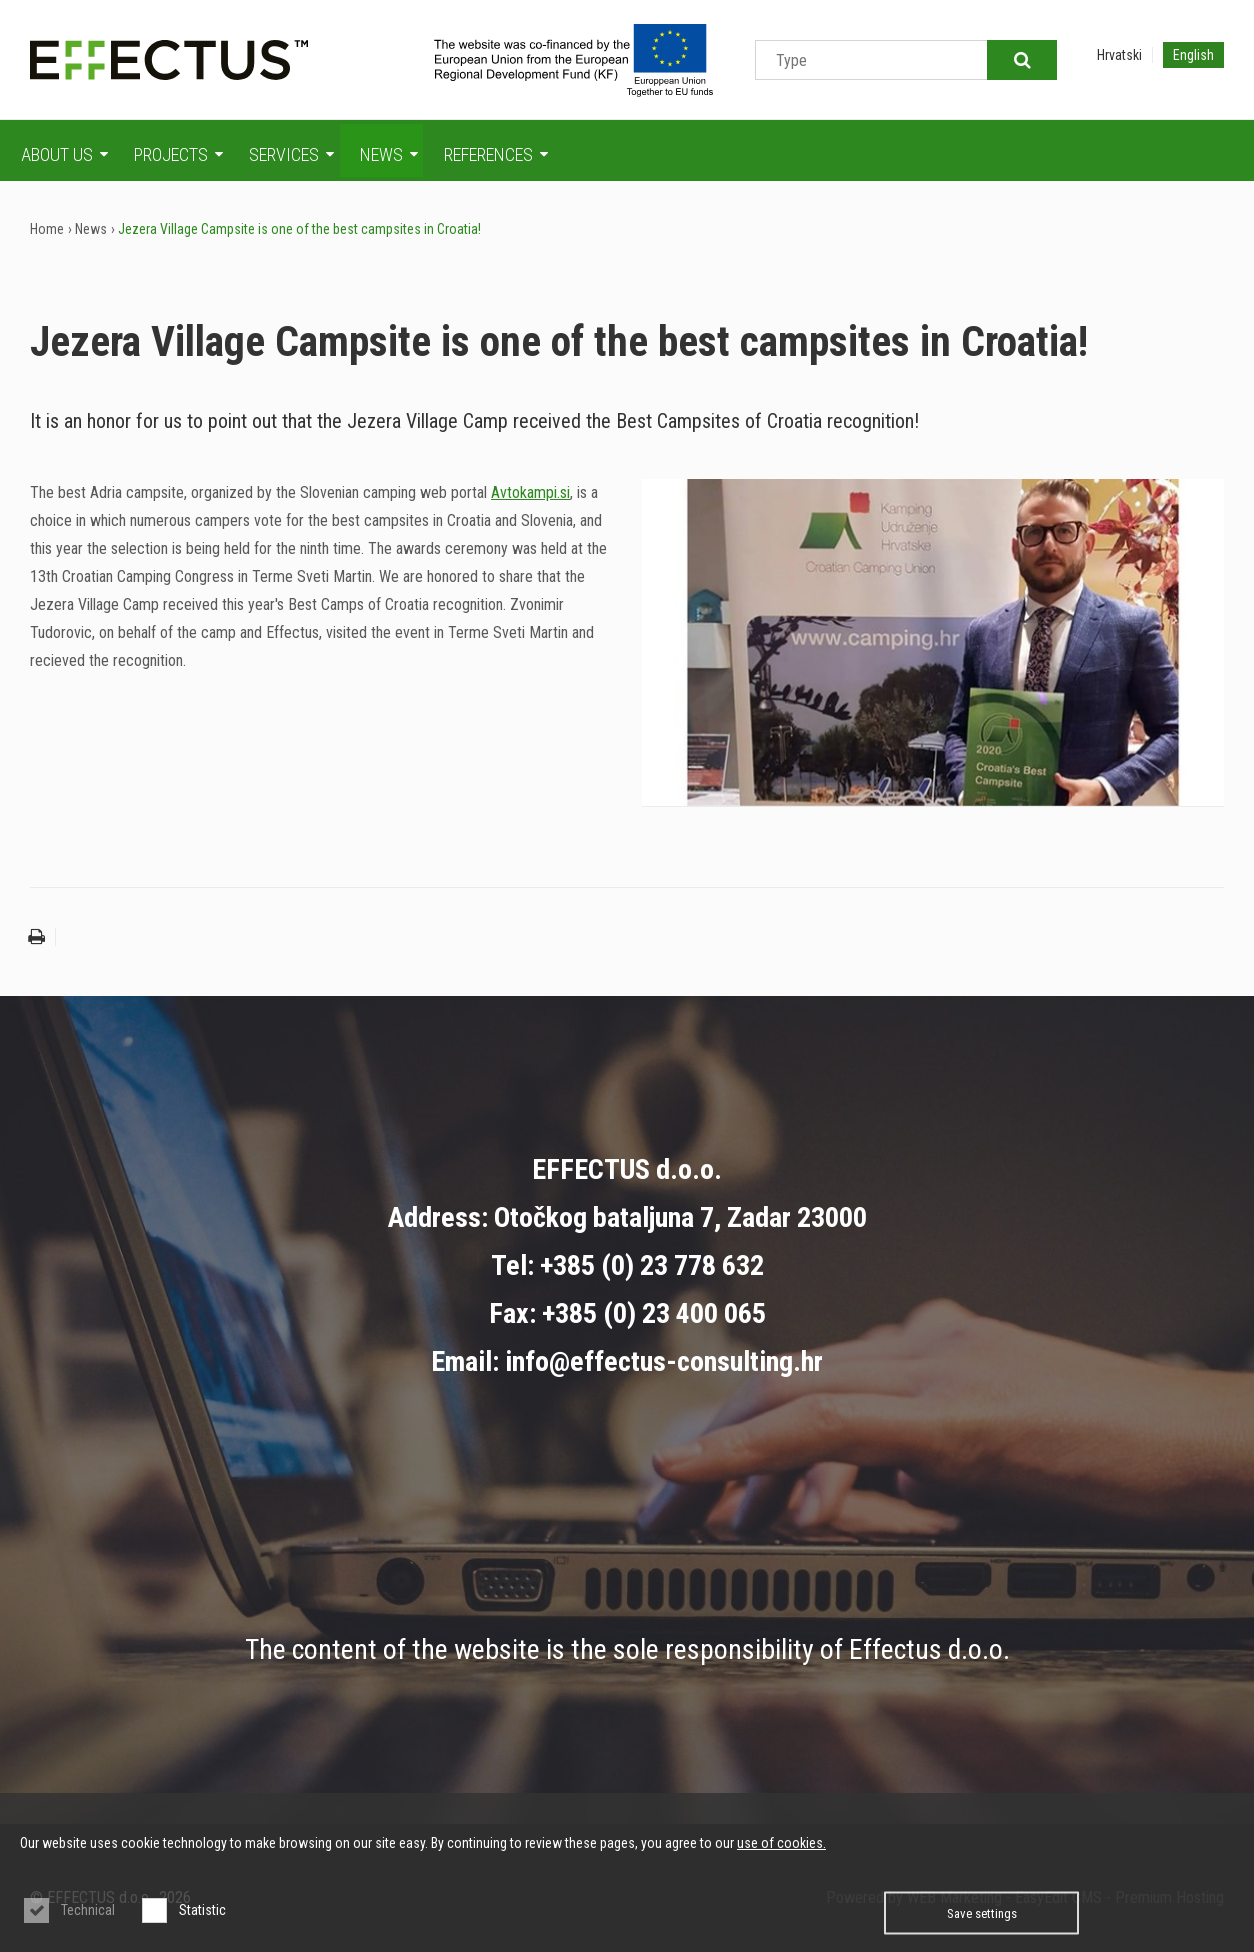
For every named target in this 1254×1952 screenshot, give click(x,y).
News (389, 154)
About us (64, 154)
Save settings (982, 1913)
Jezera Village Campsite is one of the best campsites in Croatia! (299, 229)
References (496, 154)
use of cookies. (781, 1843)
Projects (178, 154)
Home (47, 229)
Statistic (202, 1910)
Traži (1022, 60)
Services (291, 154)
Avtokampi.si (530, 492)
